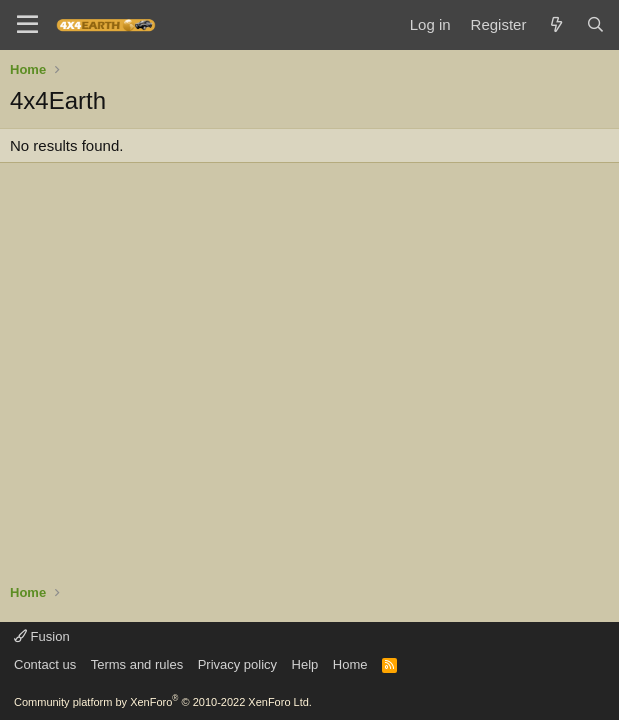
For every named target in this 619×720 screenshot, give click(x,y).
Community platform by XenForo (163, 702)
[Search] (595, 24)
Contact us (45, 664)
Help (305, 664)
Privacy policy (237, 664)
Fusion (42, 636)
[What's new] (555, 24)
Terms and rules (137, 664)
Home (350, 664)
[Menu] (27, 25)
